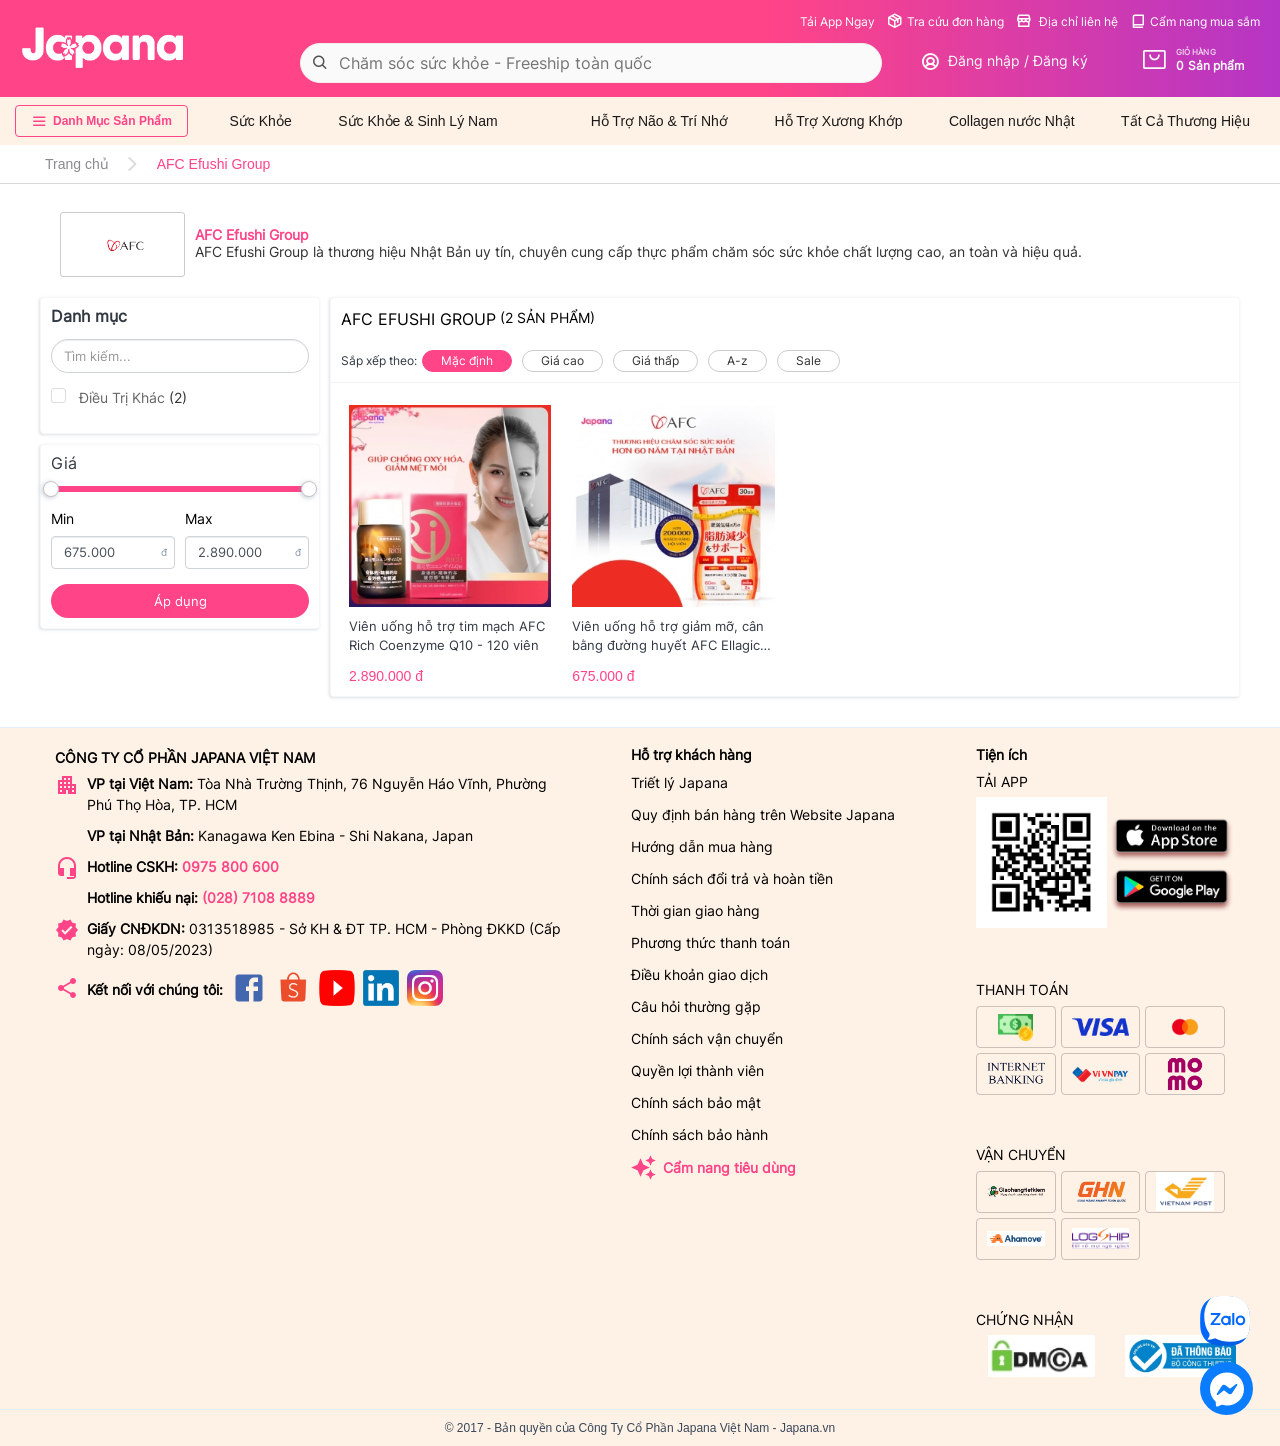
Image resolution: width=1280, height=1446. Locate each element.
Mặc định (467, 360)
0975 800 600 (230, 866)
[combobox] (591, 63)
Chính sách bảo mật (696, 1102)
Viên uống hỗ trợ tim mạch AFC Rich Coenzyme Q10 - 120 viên (447, 636)
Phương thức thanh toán (710, 942)
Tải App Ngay (837, 21)
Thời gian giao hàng (695, 910)
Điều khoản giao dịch (699, 974)
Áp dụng (180, 601)
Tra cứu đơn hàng (945, 21)
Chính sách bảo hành (699, 1134)
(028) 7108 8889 (258, 897)
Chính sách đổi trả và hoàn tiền (732, 878)
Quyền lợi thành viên (697, 1070)
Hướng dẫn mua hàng (702, 846)
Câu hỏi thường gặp (696, 1006)
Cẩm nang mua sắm (1195, 21)
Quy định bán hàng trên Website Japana (763, 814)
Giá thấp (655, 360)
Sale (808, 360)
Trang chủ (77, 164)
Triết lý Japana (679, 782)
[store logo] (103, 48)
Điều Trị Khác (119, 397)
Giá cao (562, 360)
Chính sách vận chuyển (707, 1038)
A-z (737, 360)
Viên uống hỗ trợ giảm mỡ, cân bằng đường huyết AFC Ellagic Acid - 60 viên (668, 637)
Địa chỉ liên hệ (1067, 21)
